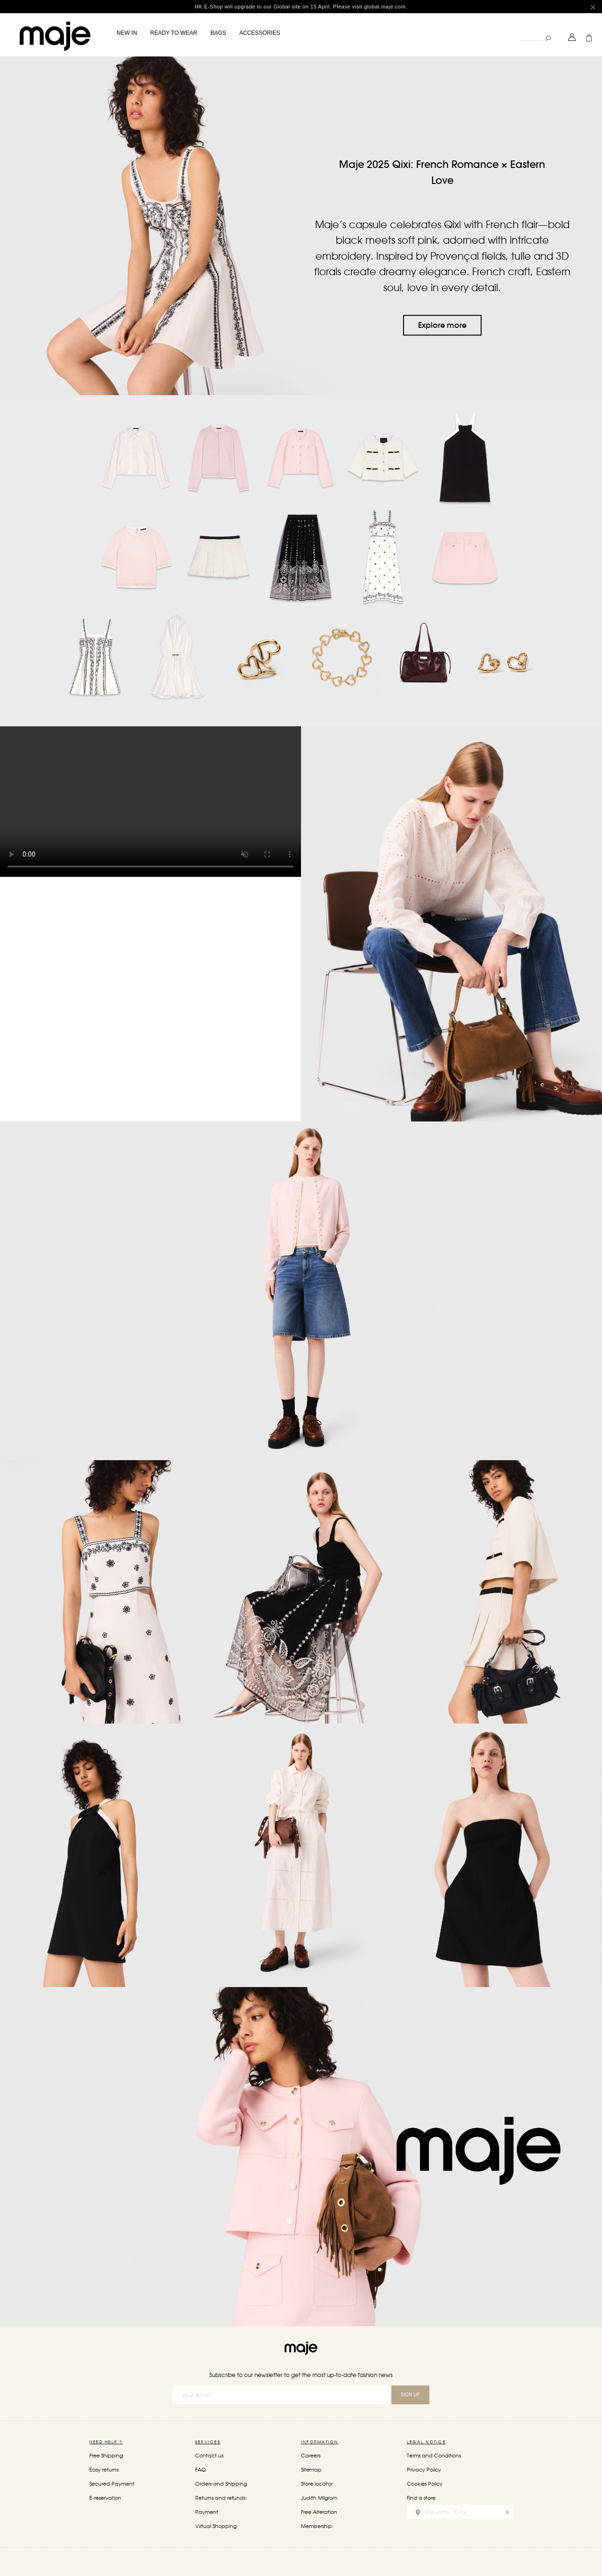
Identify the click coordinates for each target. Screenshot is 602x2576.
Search (519, 30)
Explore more (442, 325)
